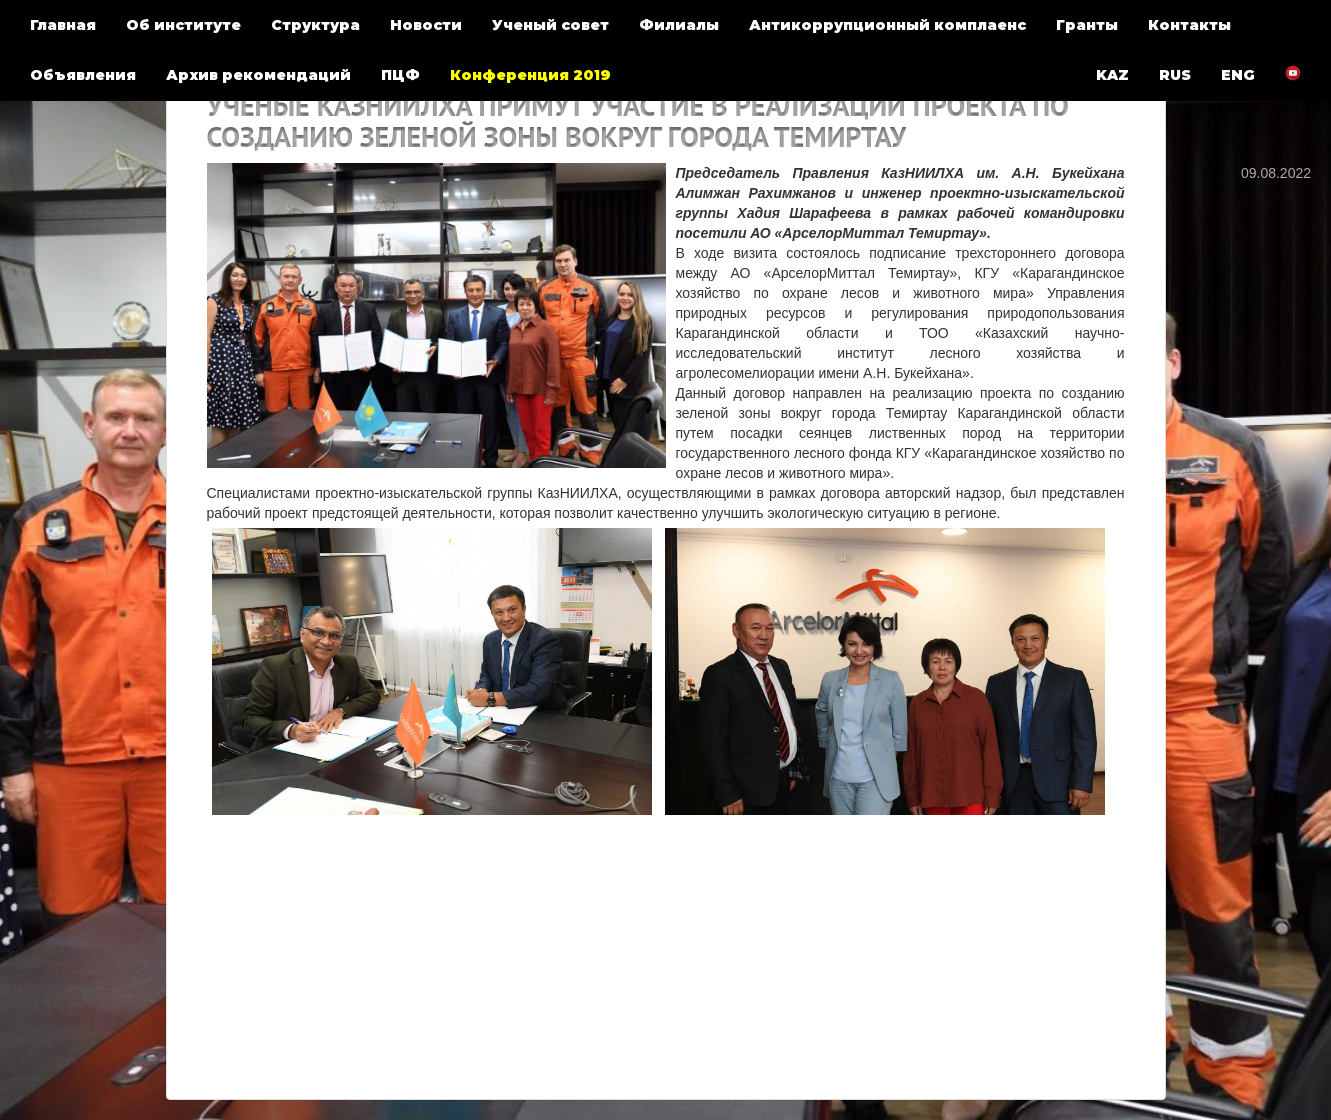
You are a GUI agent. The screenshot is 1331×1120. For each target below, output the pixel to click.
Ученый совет (550, 25)
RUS (1175, 75)
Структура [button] (315, 25)
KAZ (1112, 75)
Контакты (1189, 25)
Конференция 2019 (530, 75)
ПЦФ (400, 75)
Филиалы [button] (679, 25)
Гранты (1087, 25)
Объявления (83, 75)
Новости (426, 25)
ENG (1238, 75)
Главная (63, 25)
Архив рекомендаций (258, 75)
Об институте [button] (183, 25)
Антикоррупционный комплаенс (887, 25)
